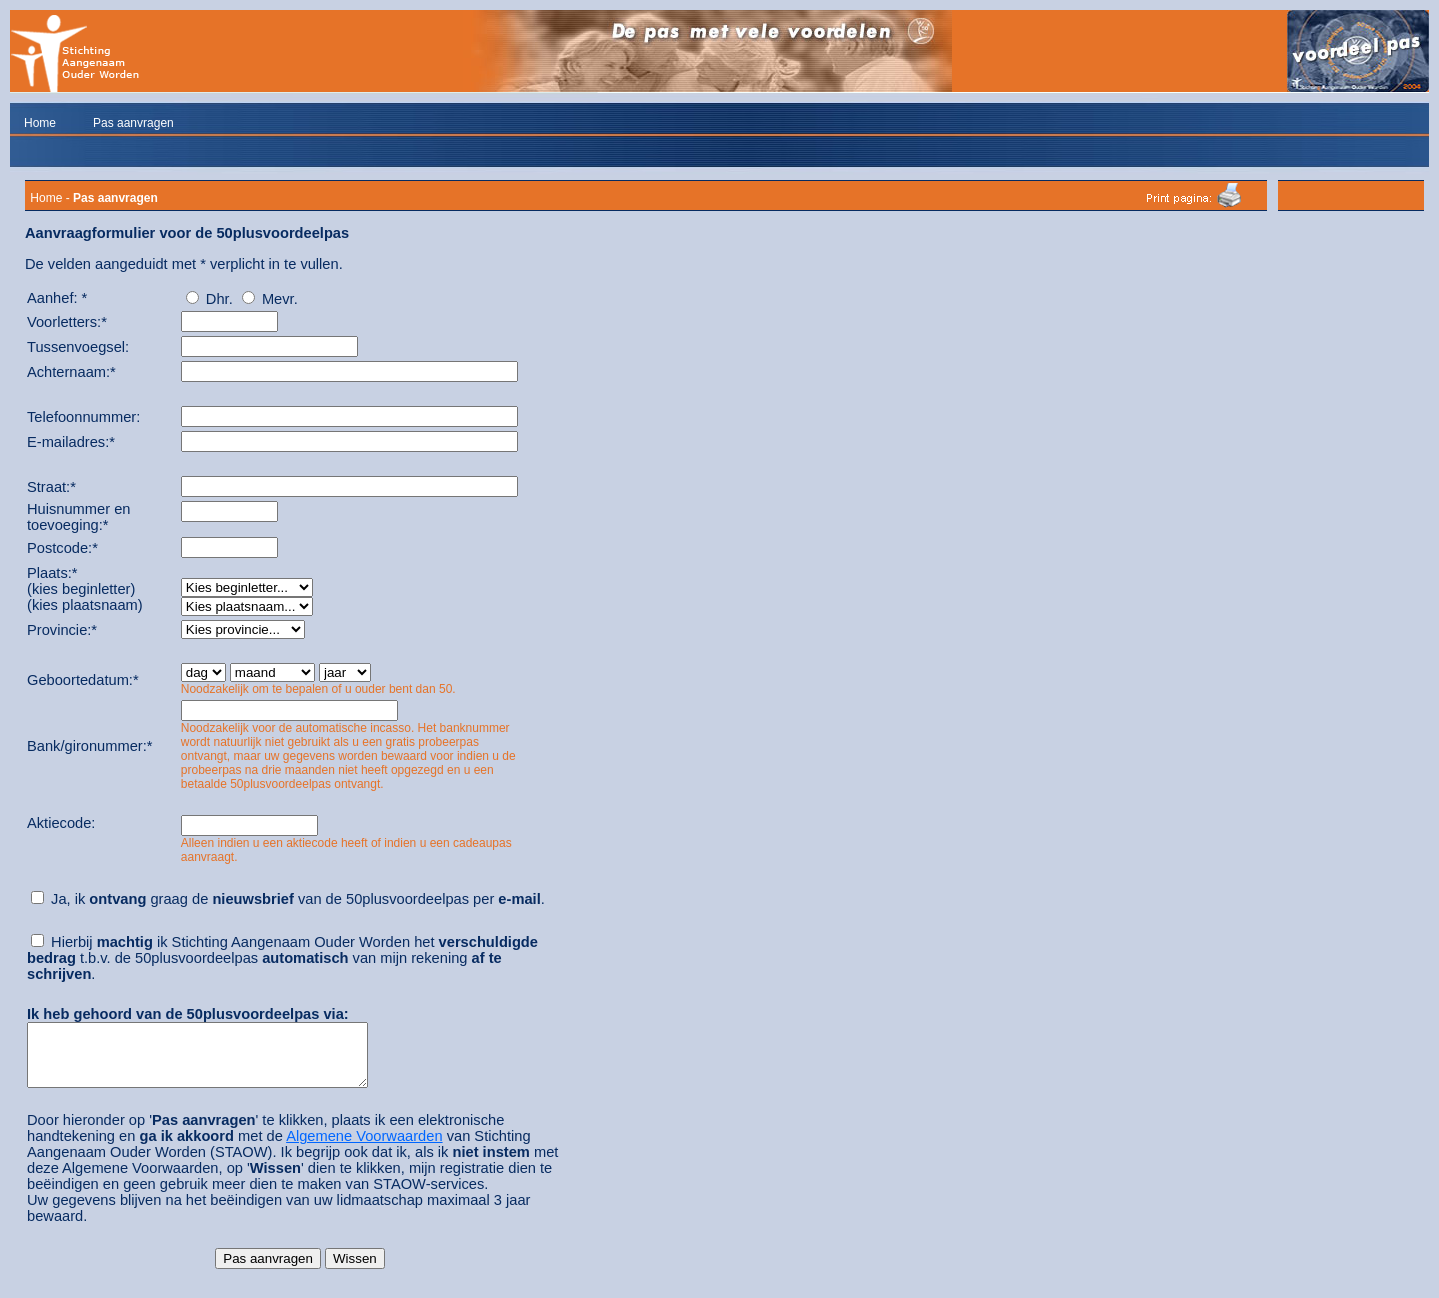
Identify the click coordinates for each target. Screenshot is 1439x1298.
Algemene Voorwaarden (364, 1148)
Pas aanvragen (133, 123)
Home (40, 123)
